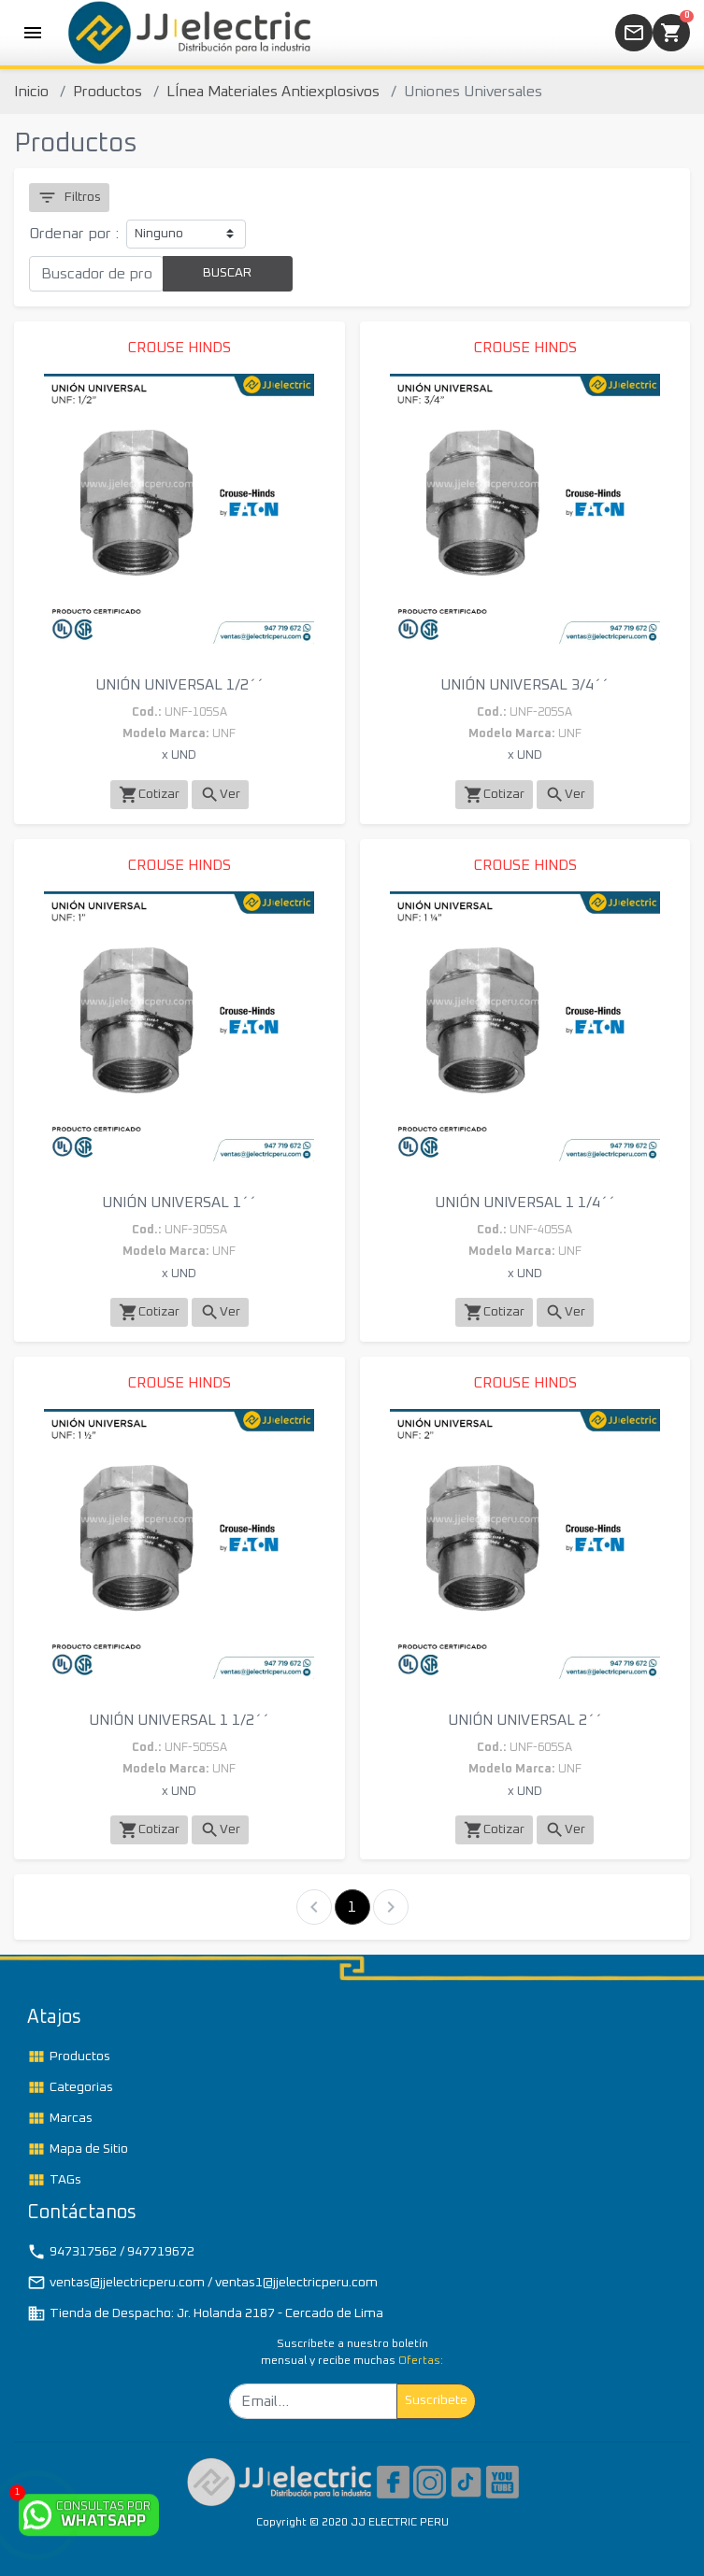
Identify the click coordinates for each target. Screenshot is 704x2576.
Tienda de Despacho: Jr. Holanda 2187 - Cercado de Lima (205, 2313)
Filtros (69, 197)
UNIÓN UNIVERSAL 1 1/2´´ (179, 1720)
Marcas (60, 2118)
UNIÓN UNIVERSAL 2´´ (525, 1720)
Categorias (70, 2087)
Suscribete (436, 2400)
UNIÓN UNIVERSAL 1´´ (179, 1202)
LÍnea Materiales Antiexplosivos (273, 91)
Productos (107, 91)
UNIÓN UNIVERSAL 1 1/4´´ (525, 1202)
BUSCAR (227, 272)
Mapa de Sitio (77, 2149)
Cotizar (149, 794)
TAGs (54, 2179)
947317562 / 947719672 (110, 2251)
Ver (220, 794)
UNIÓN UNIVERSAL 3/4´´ (524, 684)
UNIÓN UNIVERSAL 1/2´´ (179, 684)
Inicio (31, 91)
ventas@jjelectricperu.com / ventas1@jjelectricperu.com (202, 2282)
